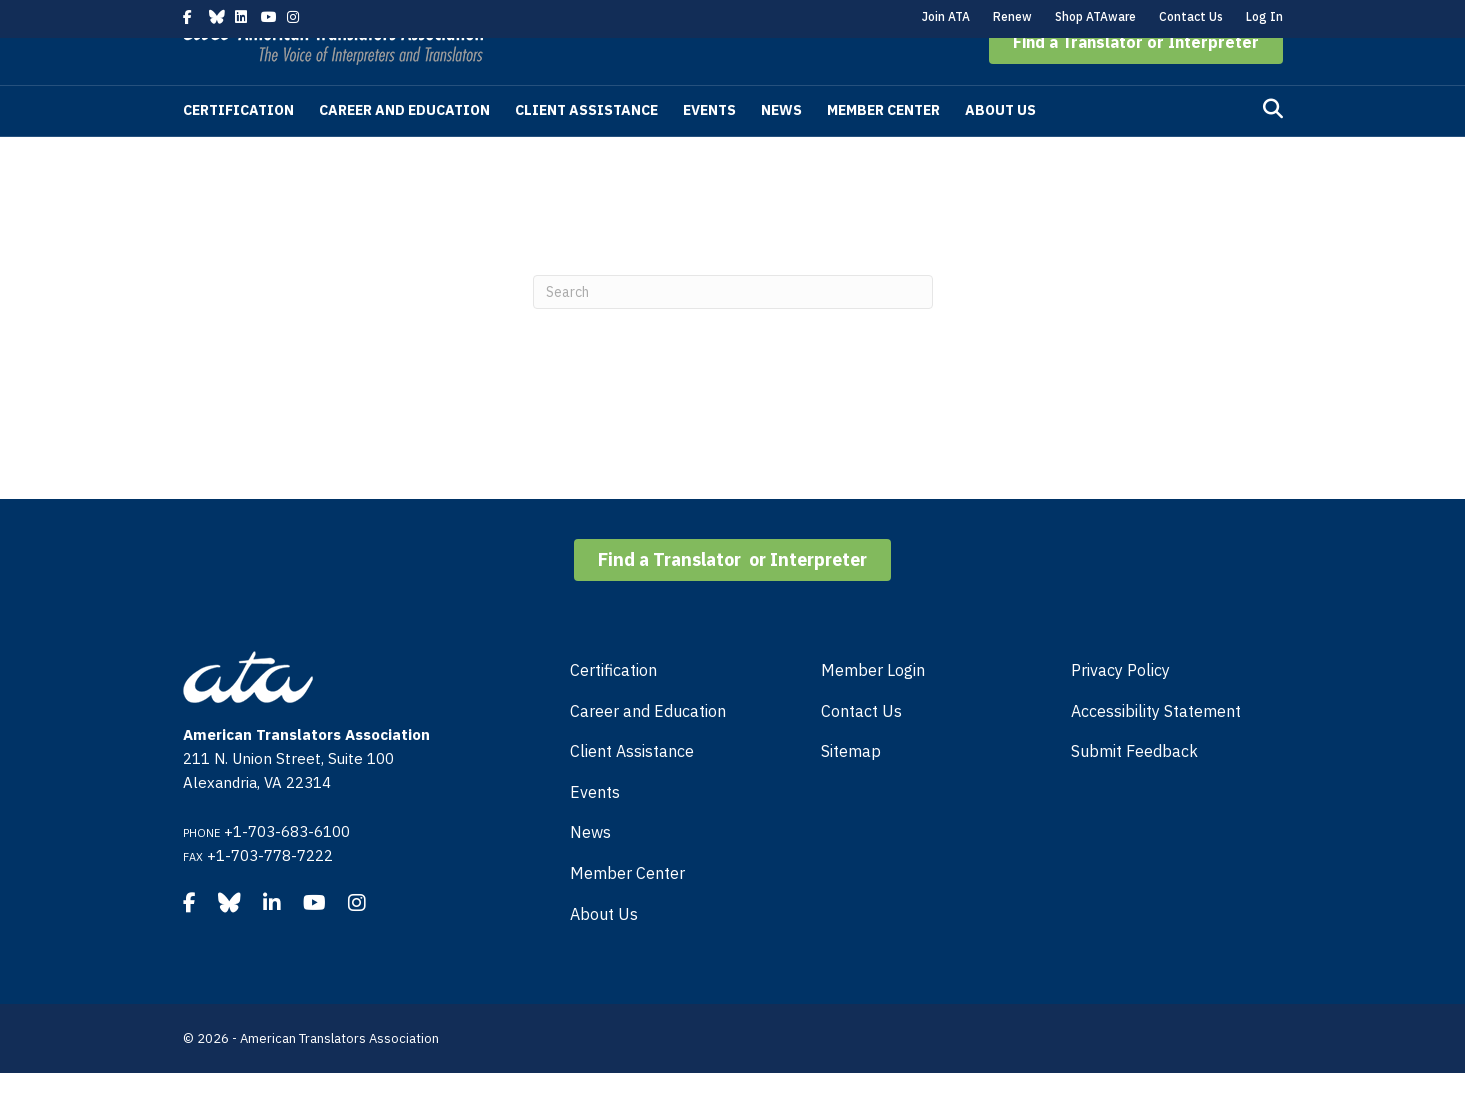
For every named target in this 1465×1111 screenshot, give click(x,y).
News (781, 148)
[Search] (1273, 147)
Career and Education (404, 148)
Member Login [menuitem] (873, 708)
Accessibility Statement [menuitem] (1156, 749)
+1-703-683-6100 (287, 869)
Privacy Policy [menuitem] (1120, 708)
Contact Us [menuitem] (861, 749)
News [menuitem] (590, 870)
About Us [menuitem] (604, 952)
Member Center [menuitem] (627, 911)
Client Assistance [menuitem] (632, 789)
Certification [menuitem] (613, 708)
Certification (238, 148)
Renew (1012, 16)
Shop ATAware (1095, 16)
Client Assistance (586, 148)
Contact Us (1191, 16)
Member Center (883, 148)
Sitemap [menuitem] (851, 789)
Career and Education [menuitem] (648, 749)
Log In (1264, 16)
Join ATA (946, 16)
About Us (1000, 148)
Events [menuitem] (595, 830)
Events (709, 148)
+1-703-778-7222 (270, 893)
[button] (1136, 80)
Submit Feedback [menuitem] (1134, 789)
